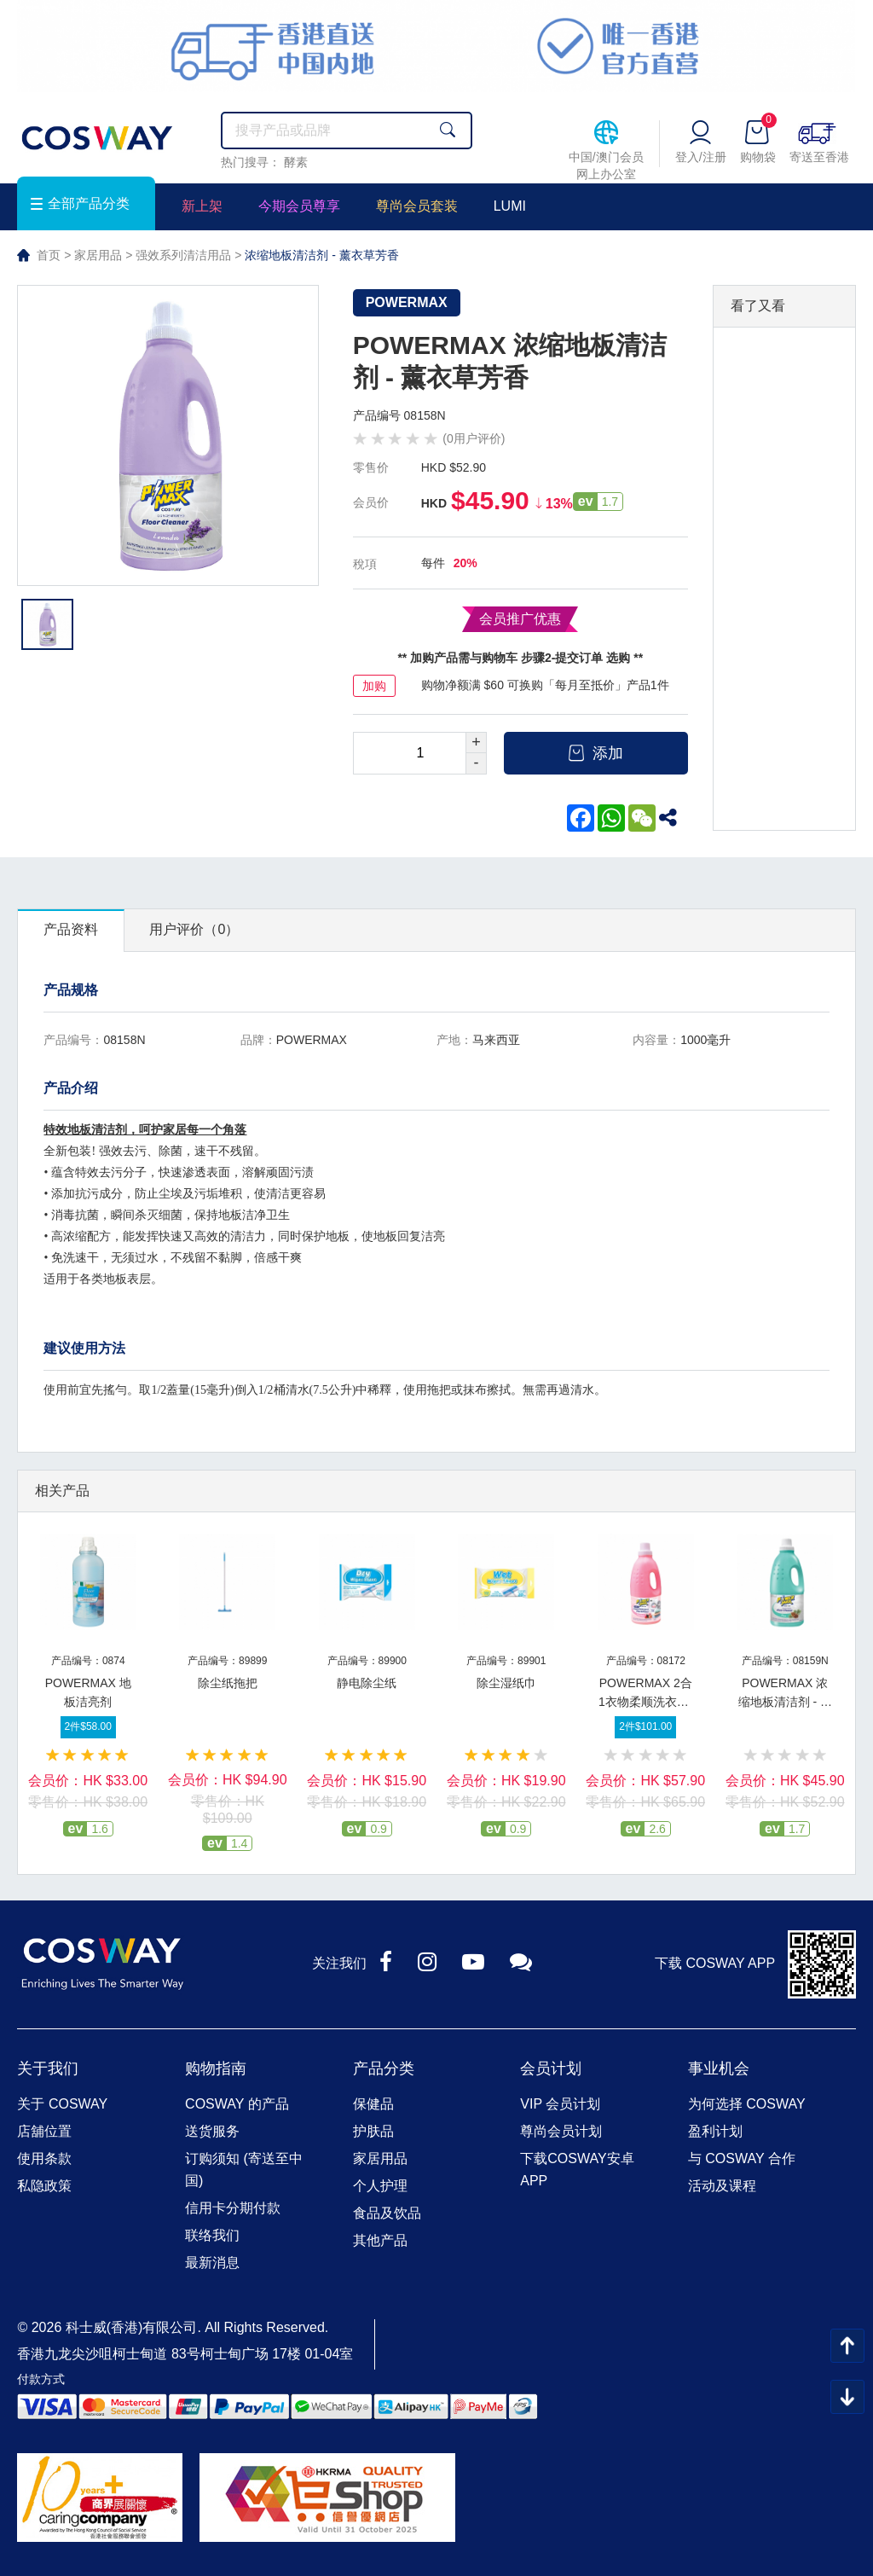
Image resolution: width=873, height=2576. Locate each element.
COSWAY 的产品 (237, 2104)
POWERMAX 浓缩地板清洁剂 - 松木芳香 (785, 1701)
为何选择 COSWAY (747, 2104)
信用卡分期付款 (232, 2208)
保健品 (373, 2104)
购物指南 (215, 2068)
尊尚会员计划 (561, 2131)
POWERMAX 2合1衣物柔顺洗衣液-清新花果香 (645, 1701)
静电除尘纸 (366, 1683)
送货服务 (212, 2131)
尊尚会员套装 (417, 206)
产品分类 (383, 2068)
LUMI (510, 206)
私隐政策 (44, 2186)
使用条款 (44, 2158)
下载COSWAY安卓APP (576, 2169)
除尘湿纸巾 (506, 1683)
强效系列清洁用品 (183, 255)
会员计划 (550, 2068)
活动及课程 (722, 2186)
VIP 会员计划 (560, 2104)
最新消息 (212, 2262)
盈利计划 (715, 2131)
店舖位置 (44, 2131)
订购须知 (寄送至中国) (244, 2169)
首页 (49, 255)
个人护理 (380, 2186)
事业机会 (718, 2068)
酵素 (296, 162)
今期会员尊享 (299, 206)
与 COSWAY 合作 (741, 2158)
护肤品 (373, 2131)
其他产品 (380, 2240)
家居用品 (98, 255)
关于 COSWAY (62, 2104)
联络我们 (212, 2235)
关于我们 (47, 2068)
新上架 (202, 206)
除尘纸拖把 (227, 1683)
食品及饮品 (387, 2213)
